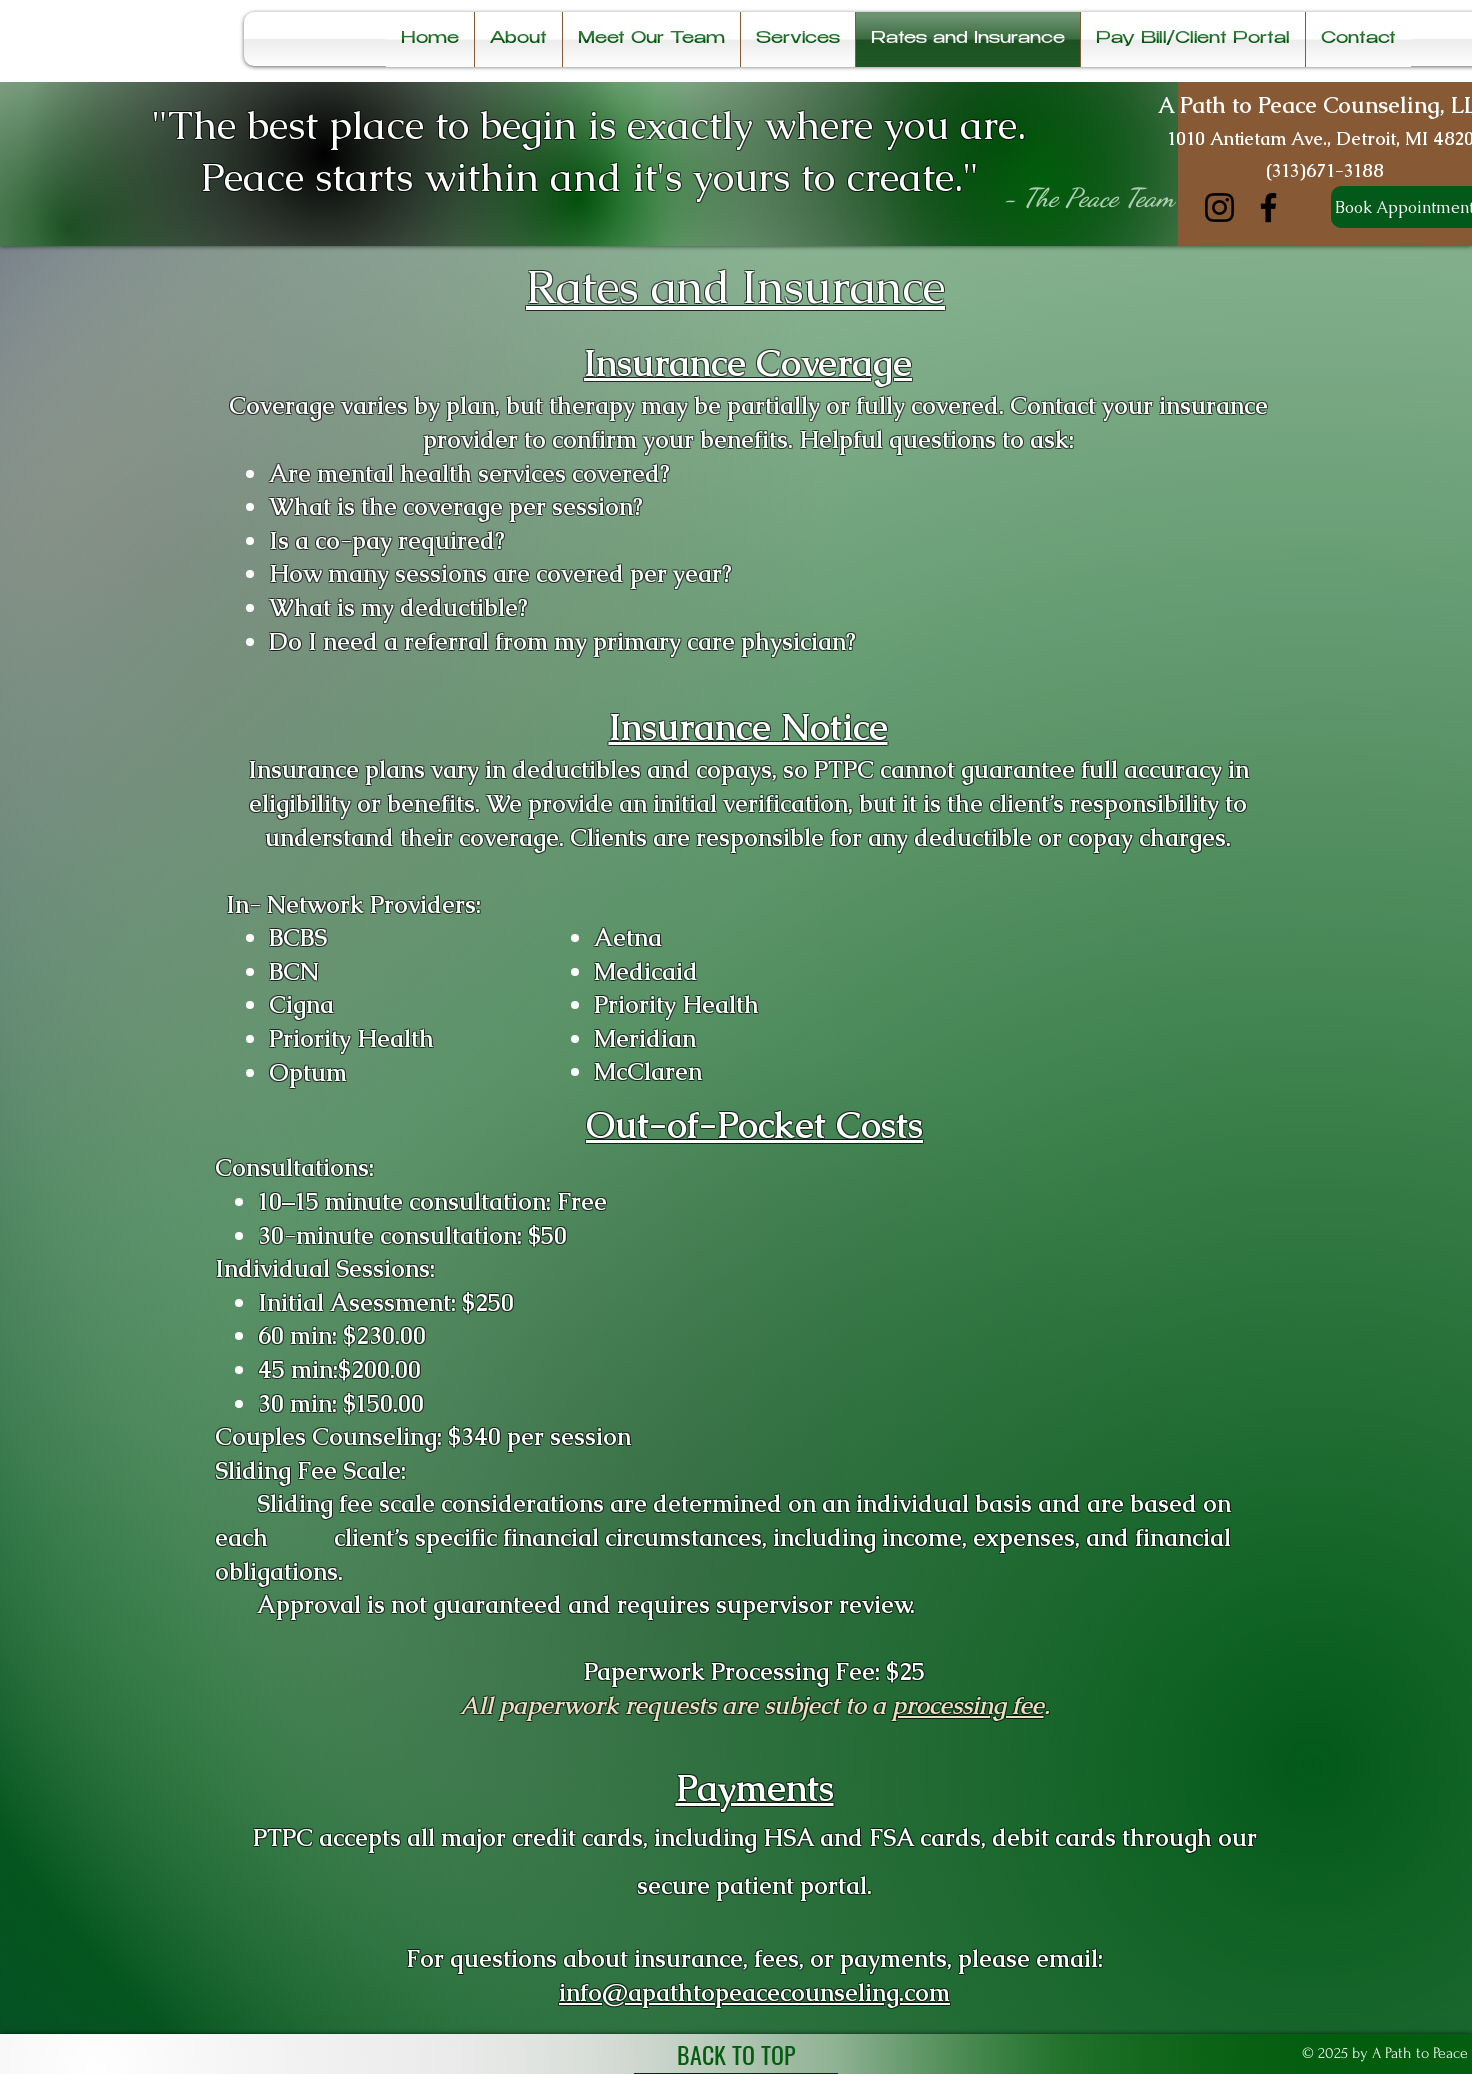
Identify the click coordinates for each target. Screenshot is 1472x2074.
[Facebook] (1268, 207)
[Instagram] (1219, 207)
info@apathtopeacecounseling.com (754, 1992)
